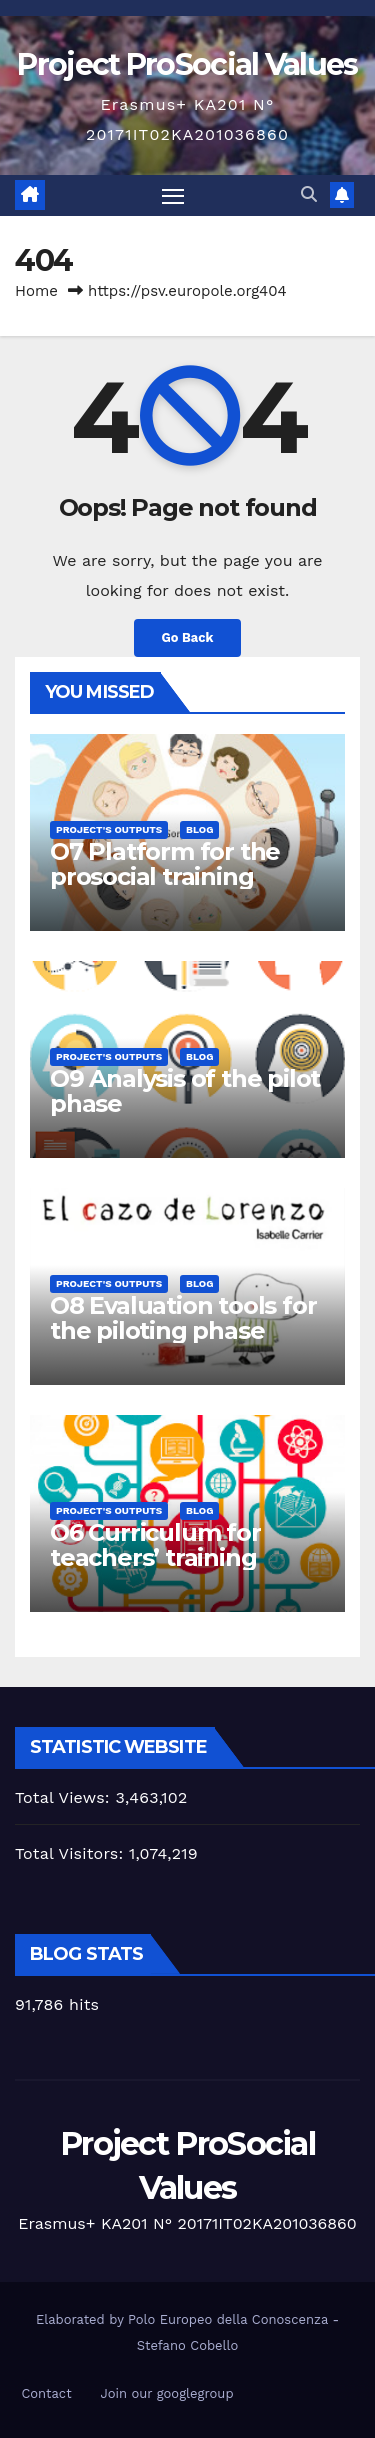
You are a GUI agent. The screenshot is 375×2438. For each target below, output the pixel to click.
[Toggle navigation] (173, 196)
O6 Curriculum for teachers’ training (155, 1545)
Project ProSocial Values (187, 64)
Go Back (188, 637)
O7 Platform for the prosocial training (165, 864)
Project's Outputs (109, 829)
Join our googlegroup (166, 2393)
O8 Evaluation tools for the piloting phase (183, 1318)
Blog (199, 829)
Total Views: (65, 1797)
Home (36, 291)
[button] (309, 194)
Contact (46, 2393)
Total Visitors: (72, 1853)
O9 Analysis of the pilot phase (185, 1091)
